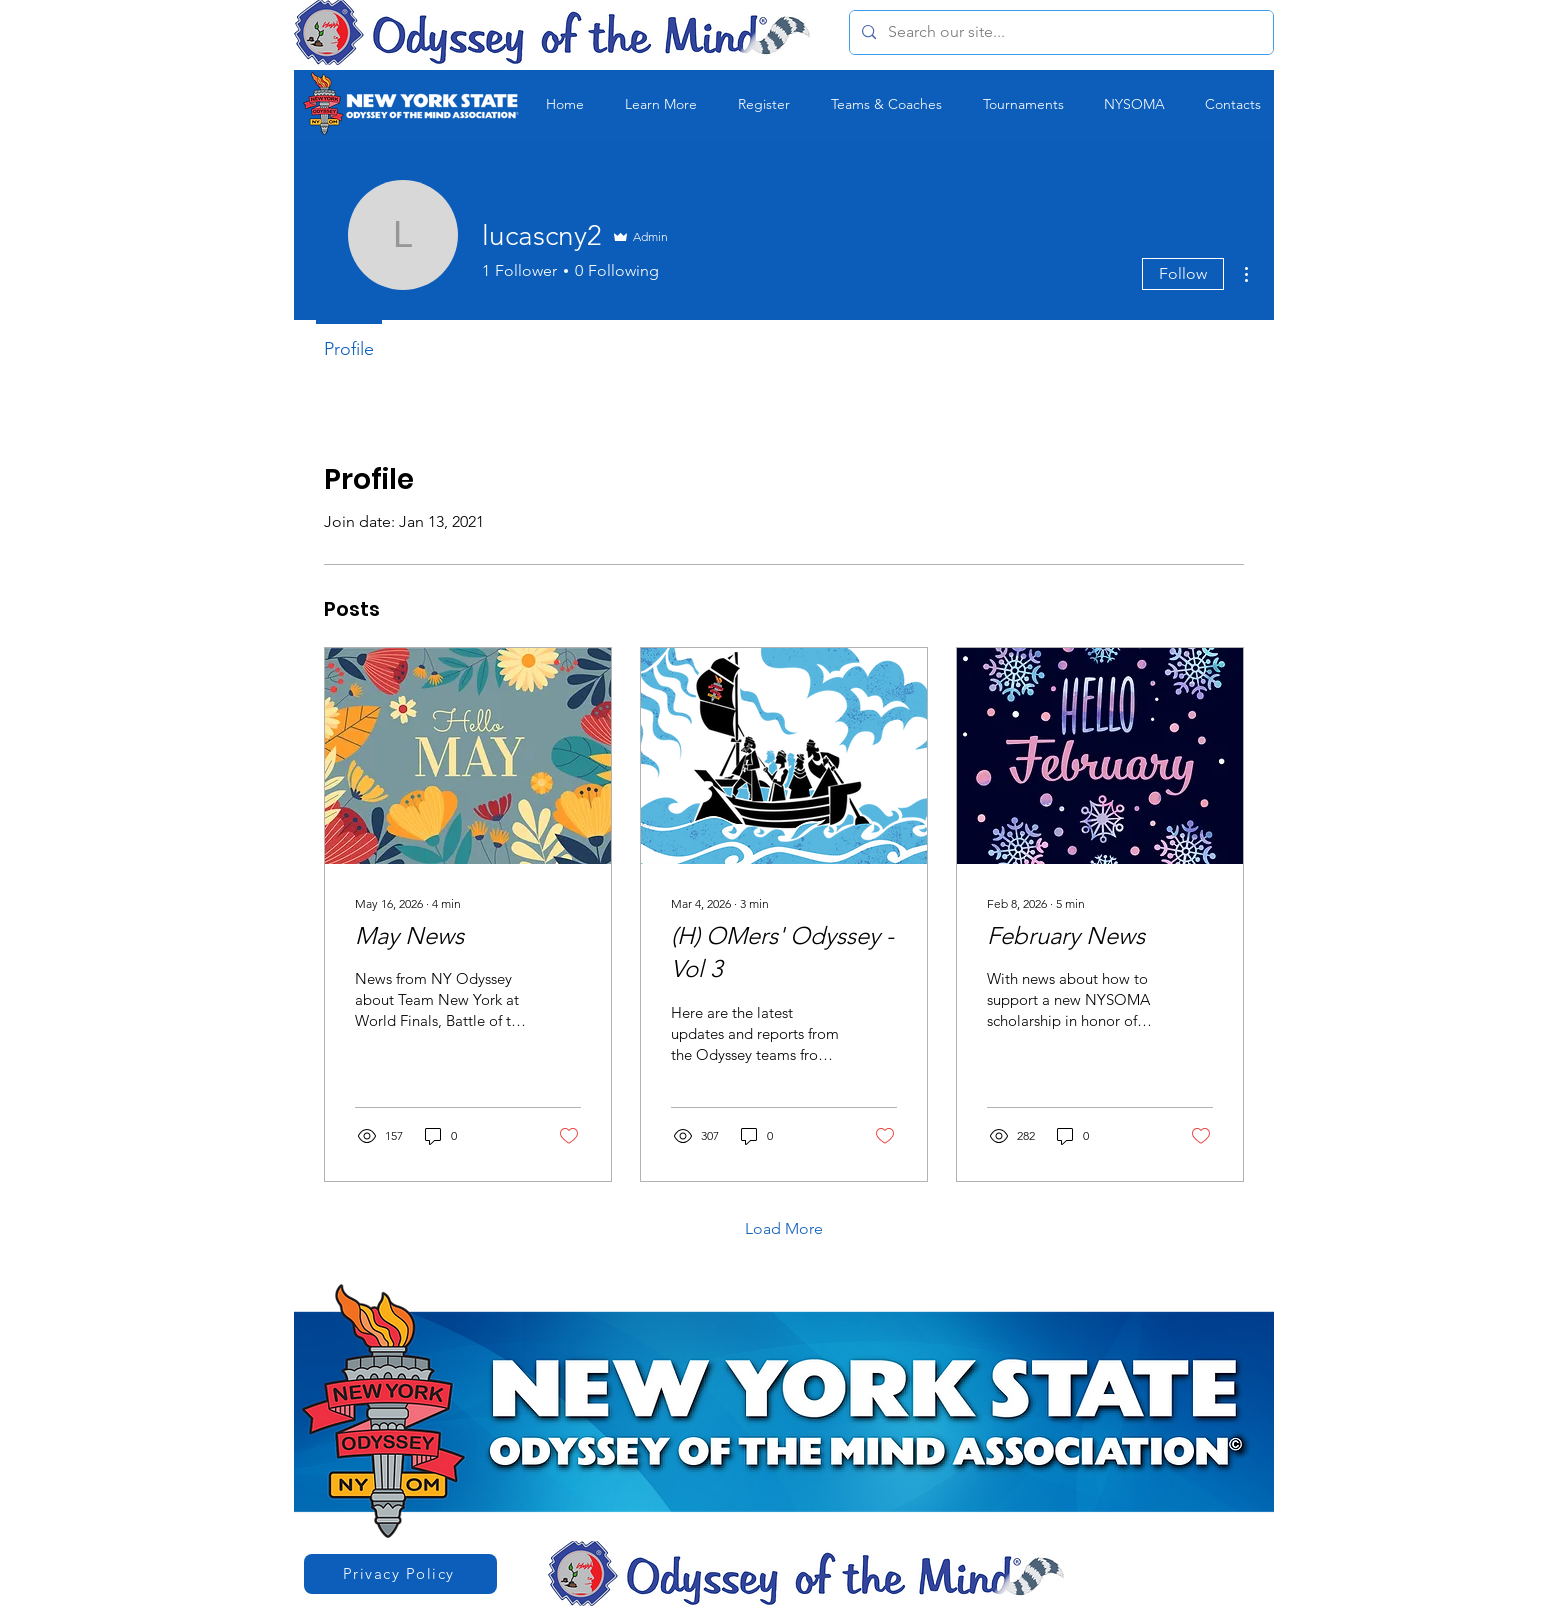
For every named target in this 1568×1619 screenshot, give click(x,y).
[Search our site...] (1059, 32)
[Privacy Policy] (400, 1574)
